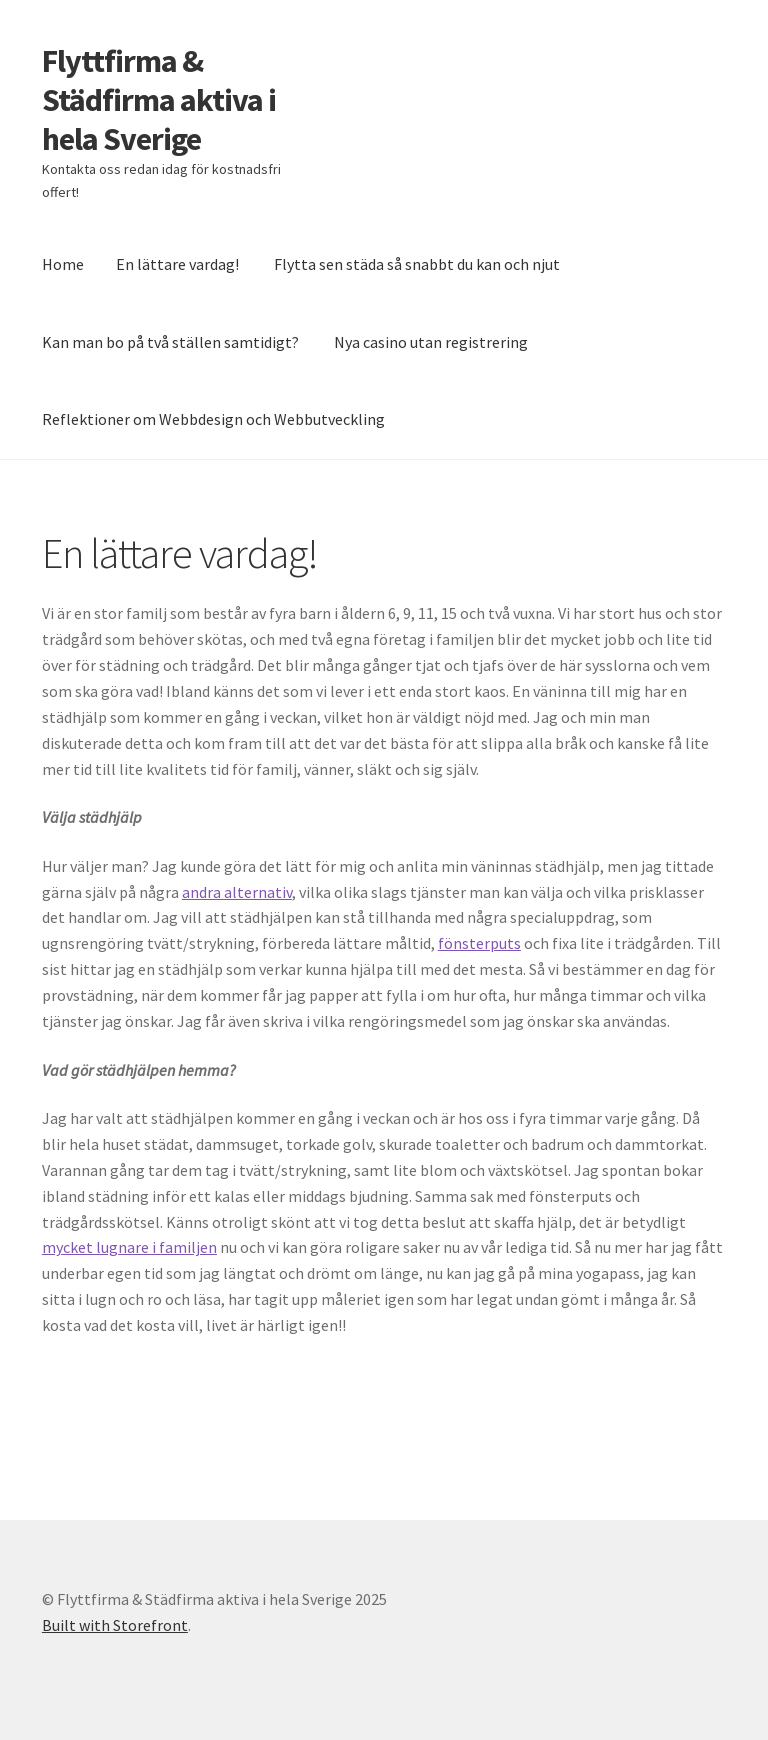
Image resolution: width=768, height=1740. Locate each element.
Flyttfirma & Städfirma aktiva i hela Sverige (159, 100)
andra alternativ (237, 892)
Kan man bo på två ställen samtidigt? (170, 342)
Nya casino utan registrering (431, 342)
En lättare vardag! (177, 264)
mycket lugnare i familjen (129, 1247)
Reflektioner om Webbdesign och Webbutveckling (213, 419)
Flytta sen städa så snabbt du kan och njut (417, 264)
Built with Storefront (115, 1625)
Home (63, 264)
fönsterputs (479, 943)
